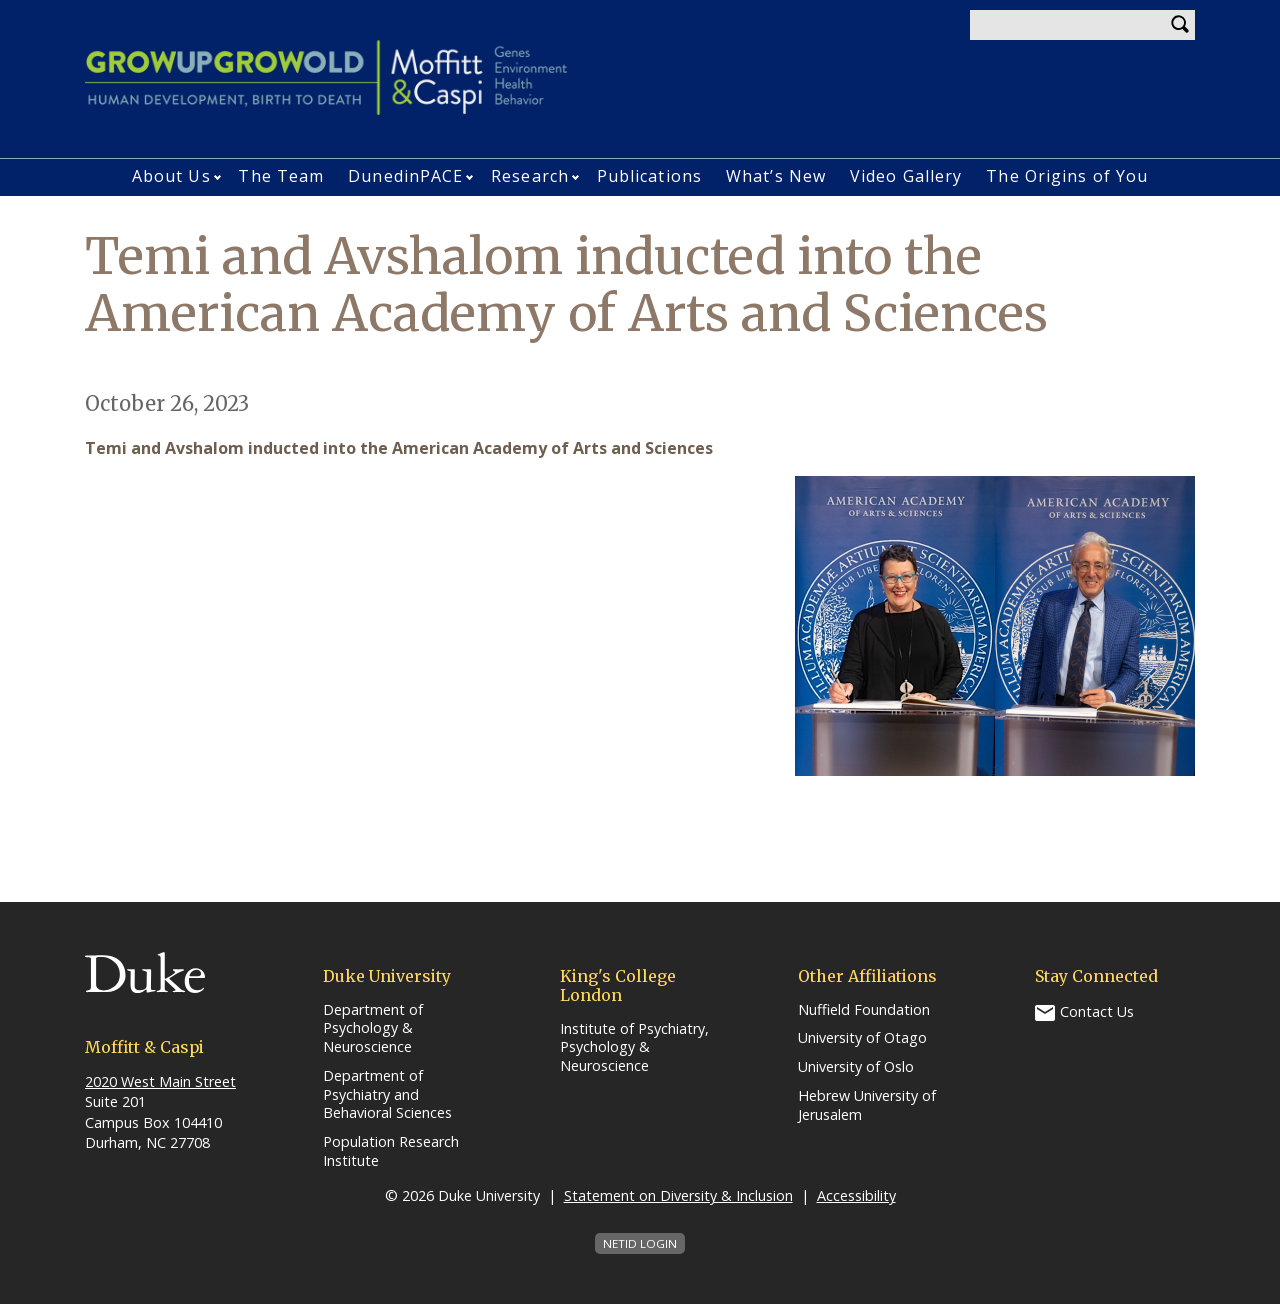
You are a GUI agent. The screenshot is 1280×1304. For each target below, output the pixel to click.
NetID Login (640, 1243)
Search (1180, 25)
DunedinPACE (405, 176)
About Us (171, 176)
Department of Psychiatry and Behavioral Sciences (387, 1094)
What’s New (776, 176)
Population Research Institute (391, 1151)
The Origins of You (1067, 176)
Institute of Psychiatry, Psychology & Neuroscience (634, 1047)
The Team (281, 176)
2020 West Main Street (160, 1081)
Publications (649, 176)
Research (530, 176)
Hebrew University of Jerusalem (867, 1105)
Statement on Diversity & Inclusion (678, 1195)
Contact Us (1097, 1011)
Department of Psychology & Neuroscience (373, 1028)
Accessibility (856, 1195)
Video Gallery (906, 176)
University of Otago (862, 1038)
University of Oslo (856, 1067)
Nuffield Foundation (864, 1010)
